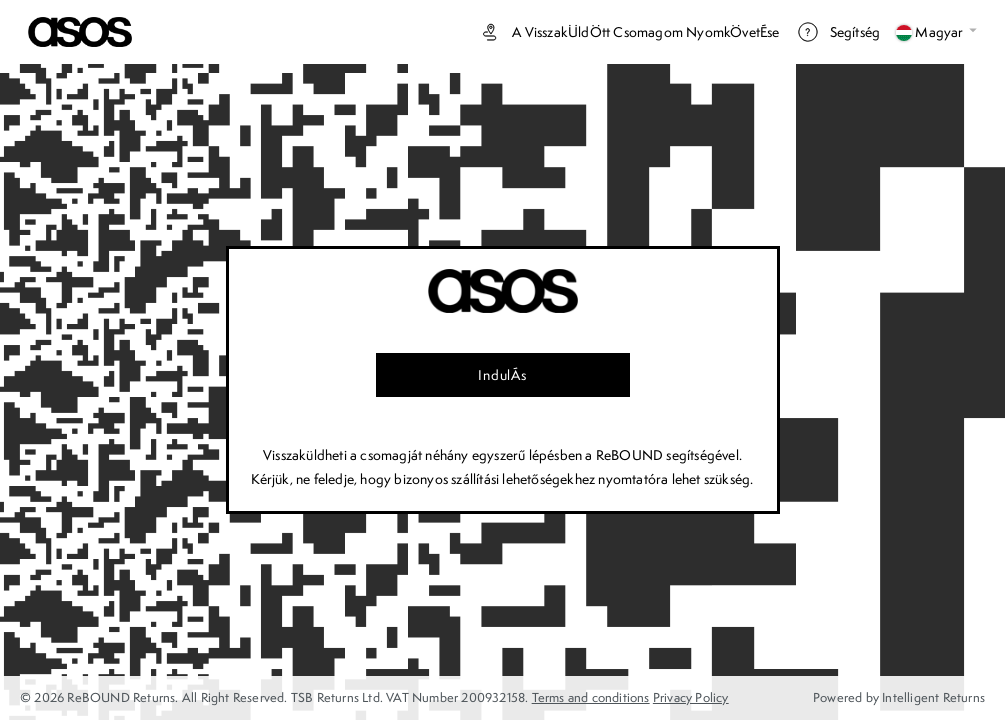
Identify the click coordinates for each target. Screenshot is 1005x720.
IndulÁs (502, 375)
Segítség (838, 32)
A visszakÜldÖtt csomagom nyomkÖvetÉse (628, 32)
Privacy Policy (691, 697)
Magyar (936, 32)
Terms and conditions (591, 697)
